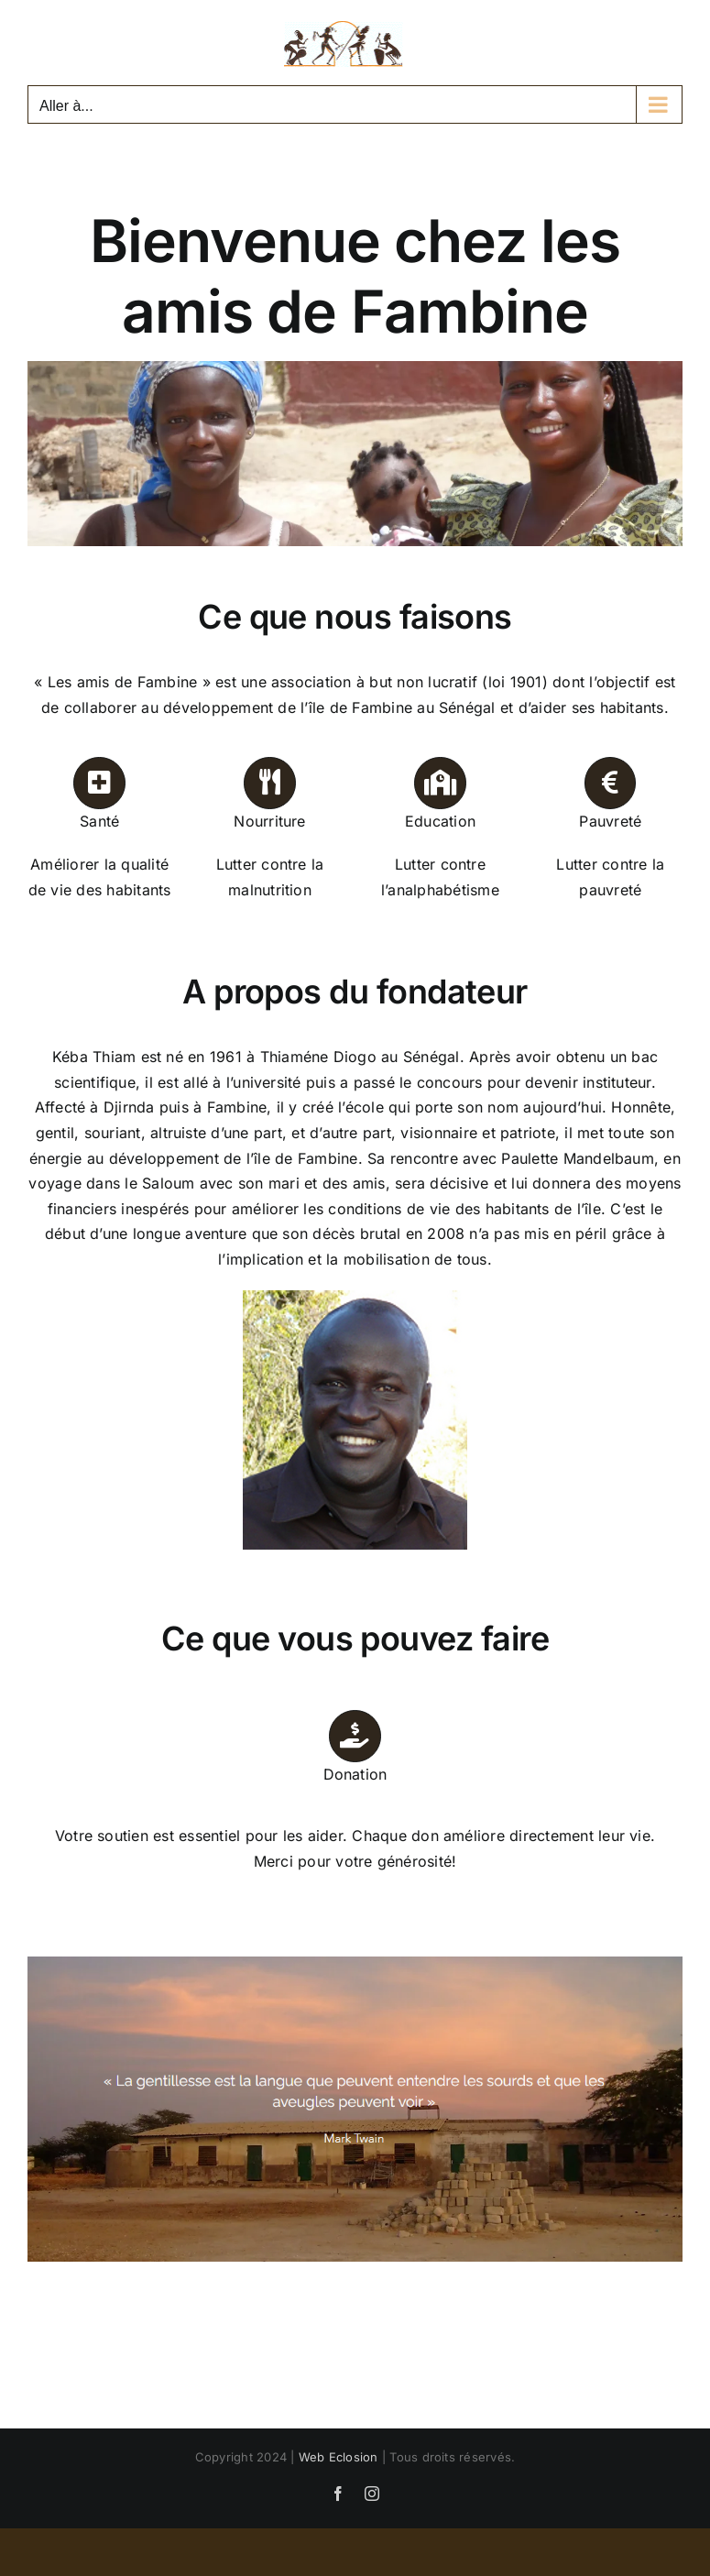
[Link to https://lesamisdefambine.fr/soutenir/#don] (354, 1735)
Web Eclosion (338, 2457)
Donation (355, 1774)
